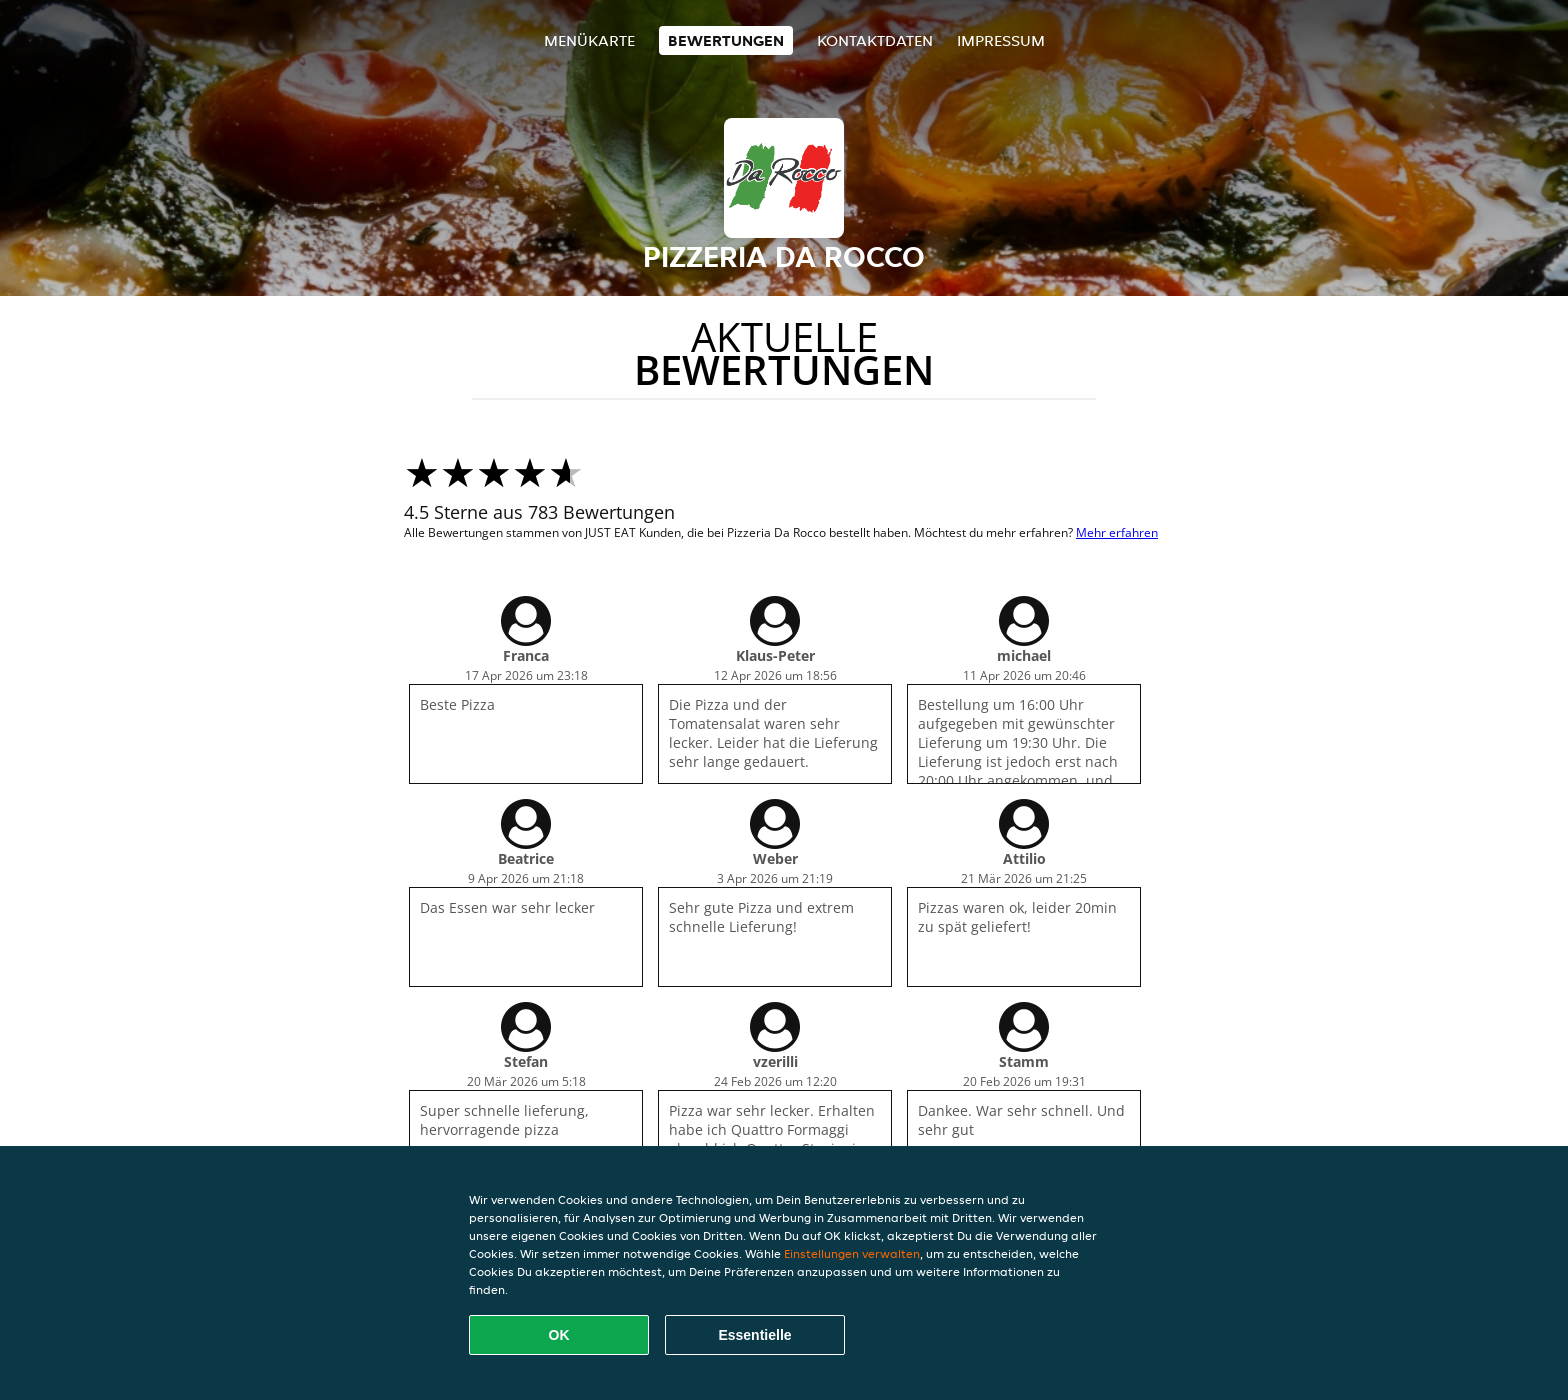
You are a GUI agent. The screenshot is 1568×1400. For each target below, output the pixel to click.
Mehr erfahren (1117, 532)
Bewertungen (726, 40)
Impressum (1001, 40)
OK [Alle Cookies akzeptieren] (559, 1335)
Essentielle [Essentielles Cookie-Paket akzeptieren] (754, 1335)
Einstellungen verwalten (852, 1253)
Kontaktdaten (875, 40)
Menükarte (589, 40)
